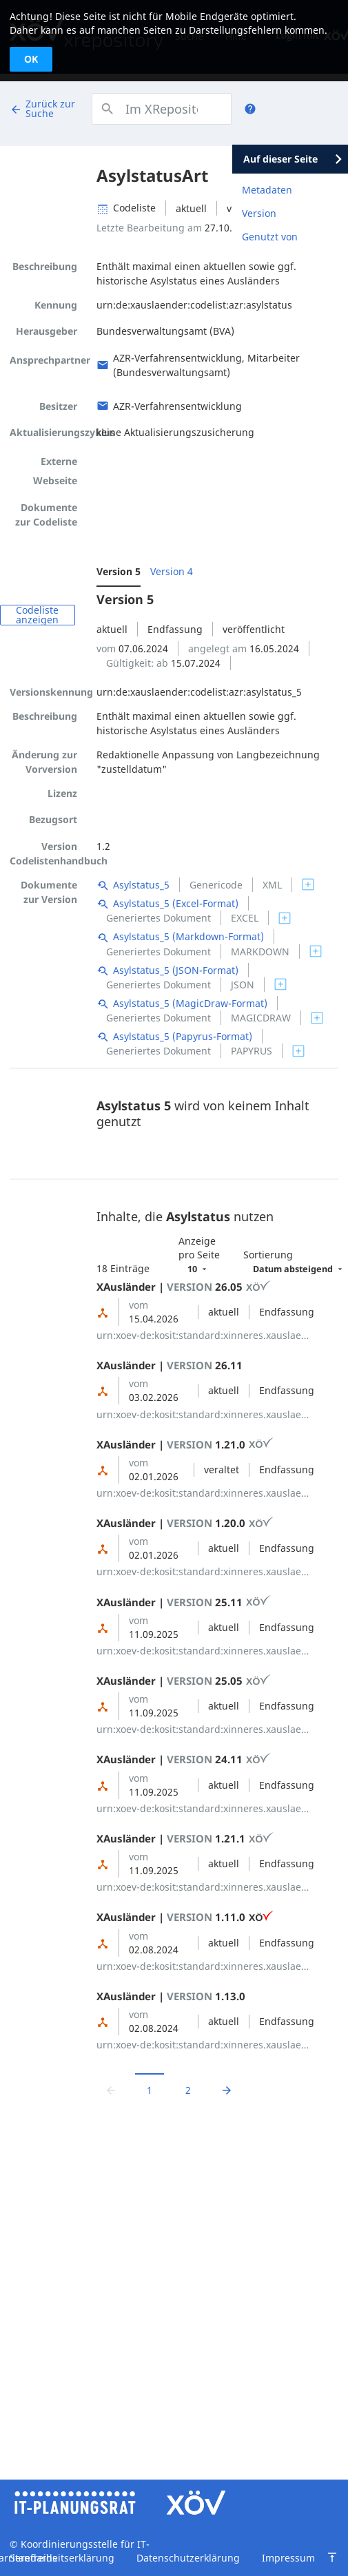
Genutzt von (270, 236)
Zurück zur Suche (42, 108)
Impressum (288, 2557)
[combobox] (161, 109)
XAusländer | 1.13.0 (170, 1996)
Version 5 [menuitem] (118, 571)
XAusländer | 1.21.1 (185, 1838)
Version (259, 213)
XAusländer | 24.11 (183, 1759)
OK (31, 58)
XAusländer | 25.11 (183, 1602)
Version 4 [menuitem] (171, 571)
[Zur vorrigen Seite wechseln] (110, 2090)
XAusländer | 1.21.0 (185, 1444)
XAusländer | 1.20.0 (185, 1523)
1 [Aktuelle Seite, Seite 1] (149, 2090)
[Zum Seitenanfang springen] (332, 2557)
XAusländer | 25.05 (183, 1680)
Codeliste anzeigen (37, 615)
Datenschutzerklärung (188, 2557)
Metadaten (267, 189)
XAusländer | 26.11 (169, 1365)
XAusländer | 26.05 (183, 1287)
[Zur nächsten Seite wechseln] (226, 2090)
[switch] (308, 884)
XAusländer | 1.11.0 (185, 1917)
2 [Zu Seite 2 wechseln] (188, 2090)
